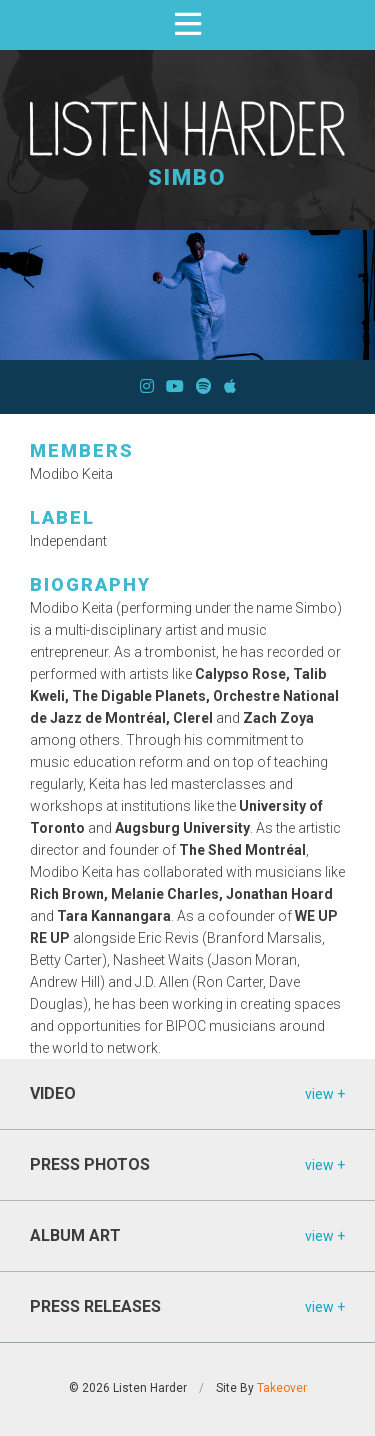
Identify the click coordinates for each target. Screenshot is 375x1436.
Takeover (282, 1388)
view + (325, 1094)
